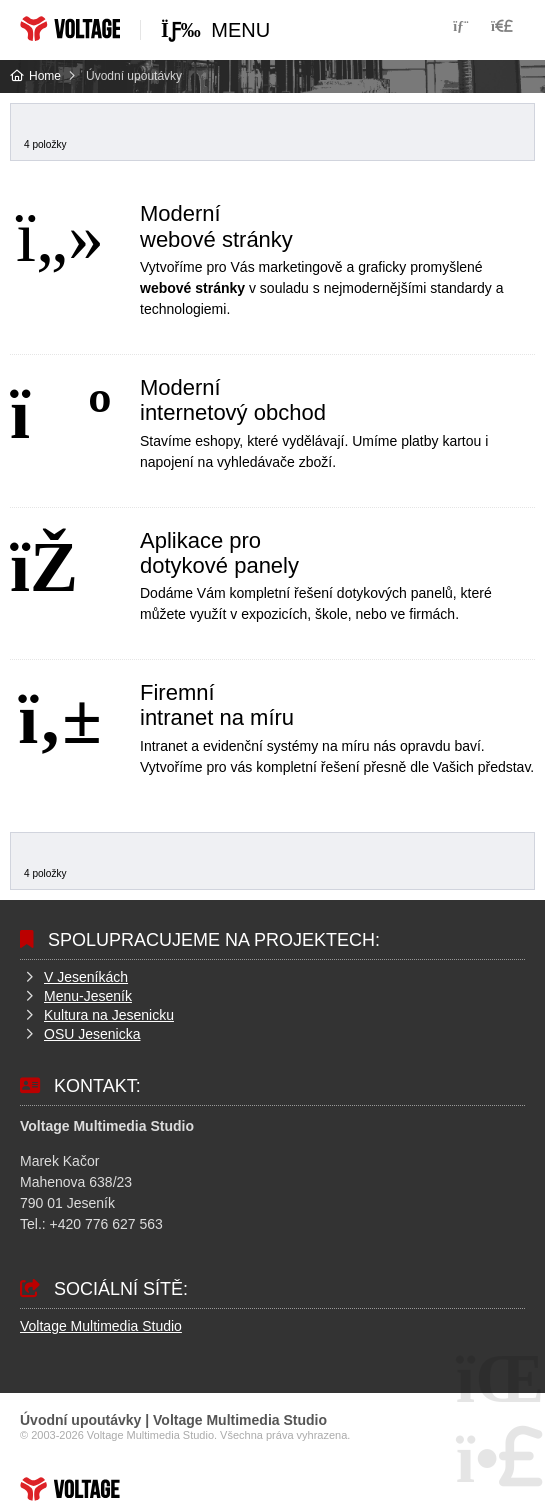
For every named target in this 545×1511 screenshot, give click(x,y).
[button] (502, 26)
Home (70, 28)
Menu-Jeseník (88, 996)
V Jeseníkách (86, 977)
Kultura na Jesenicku (109, 1015)
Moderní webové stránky (216, 226)
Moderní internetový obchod (233, 400)
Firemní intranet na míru (217, 705)
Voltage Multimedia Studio (101, 1326)
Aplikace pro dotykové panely (219, 553)
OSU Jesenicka (92, 1034)
